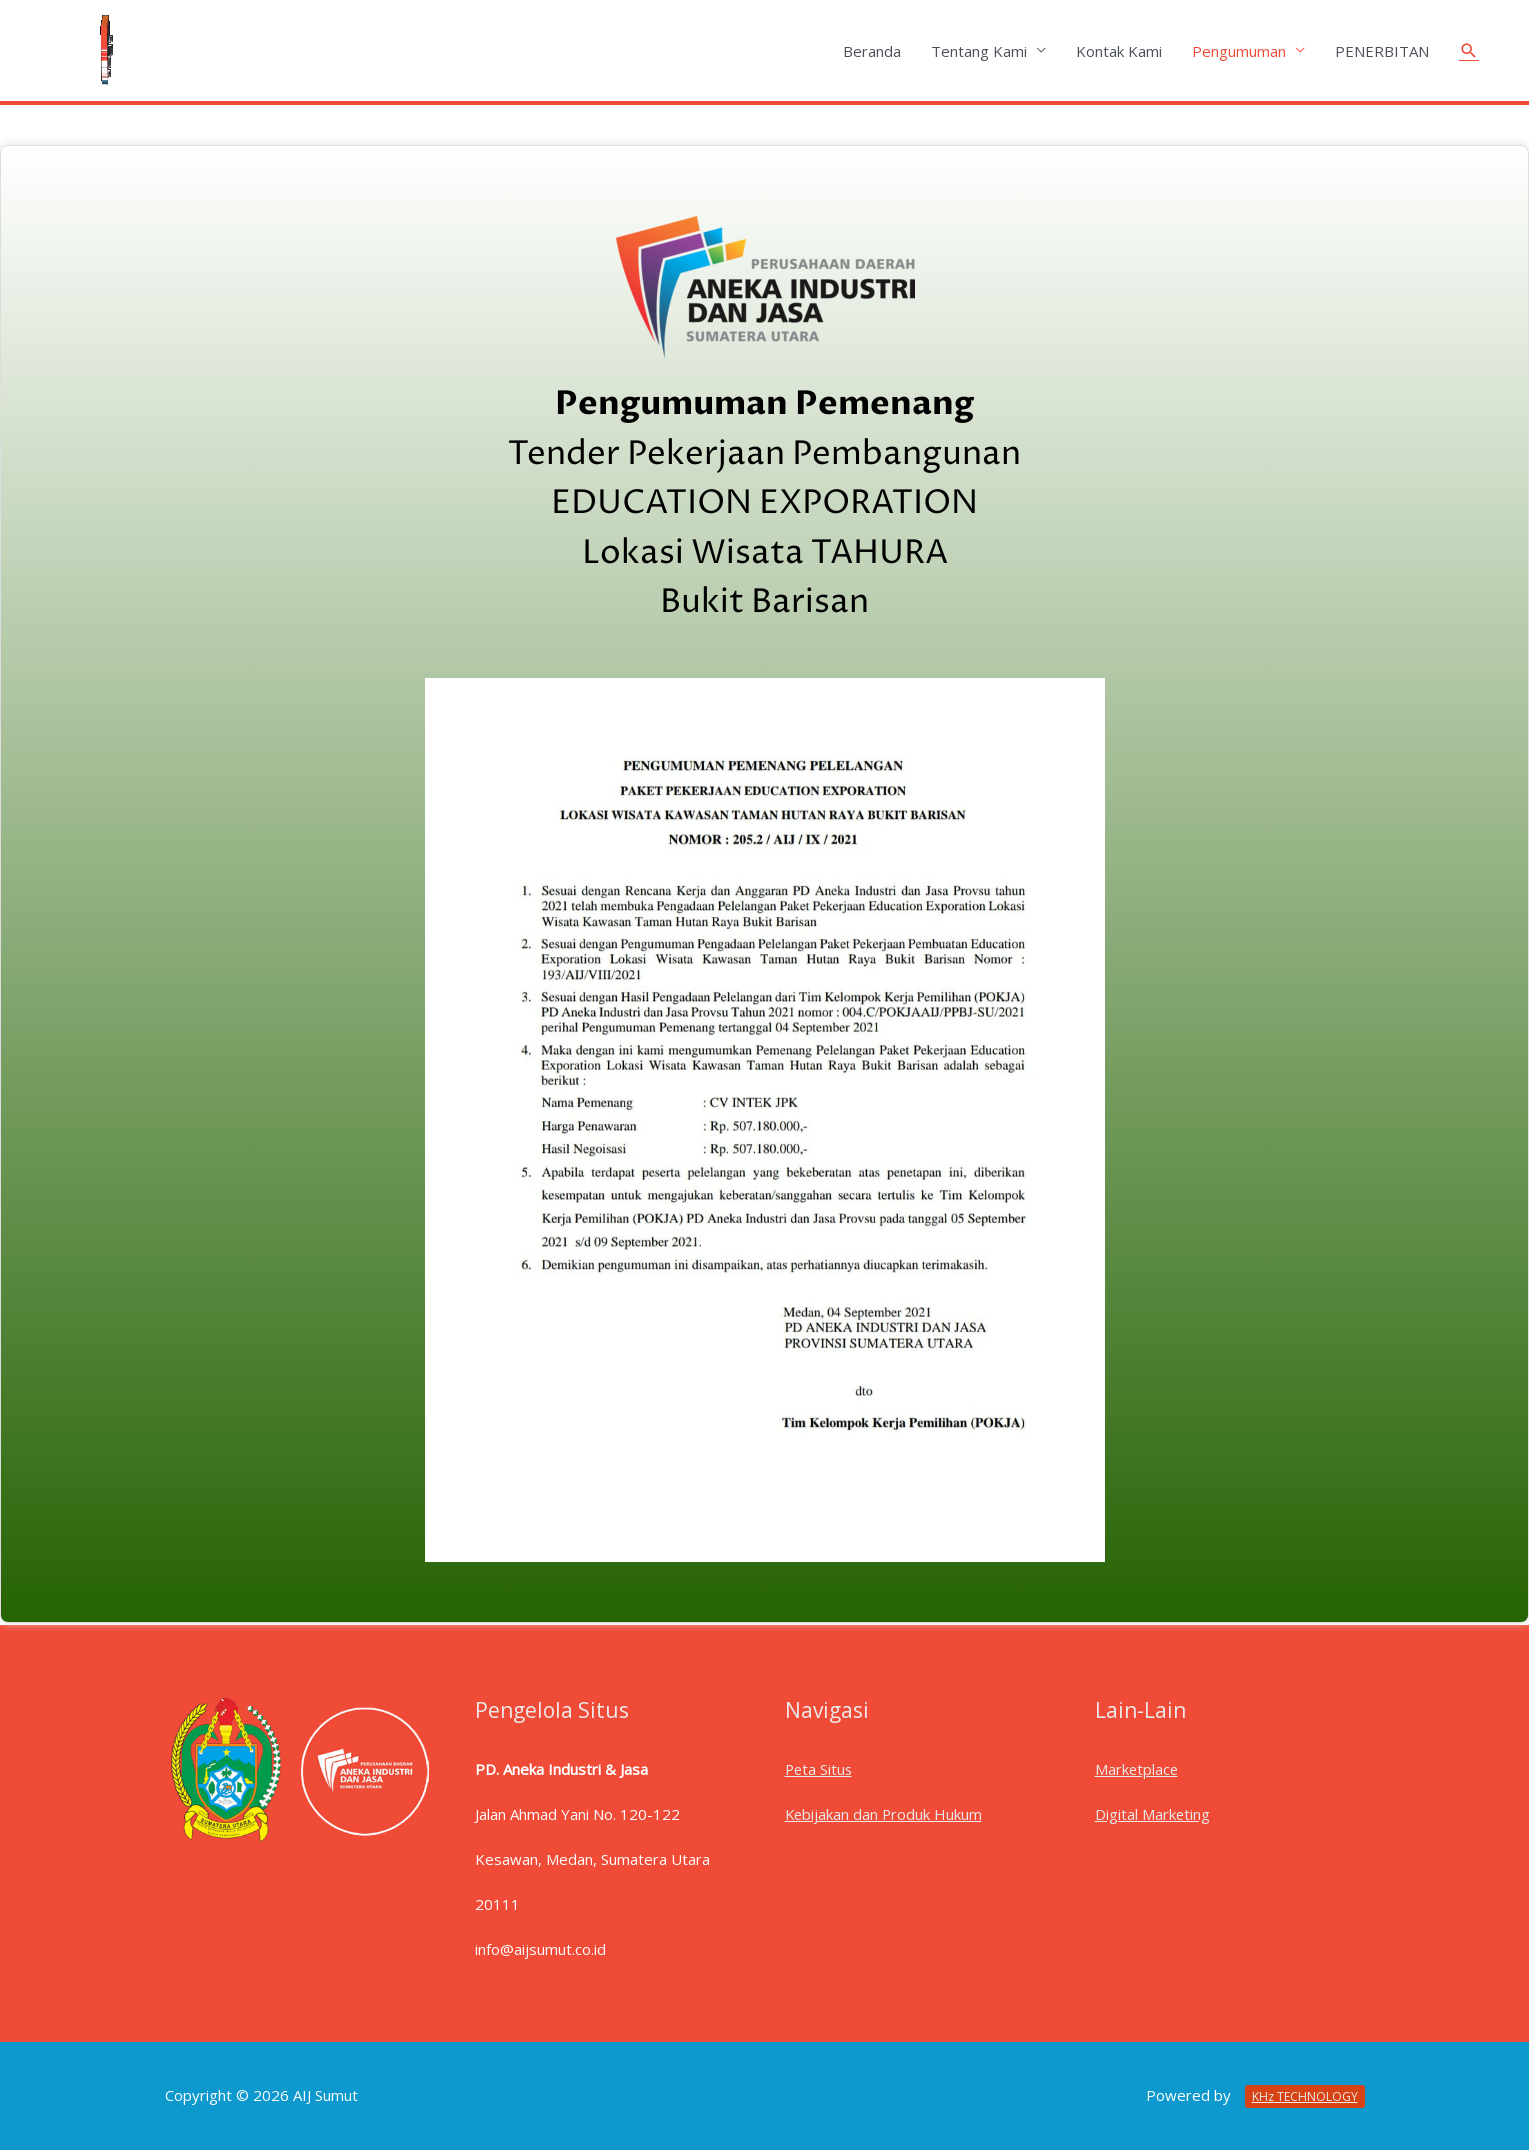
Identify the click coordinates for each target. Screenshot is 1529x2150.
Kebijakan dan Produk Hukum (885, 1814)
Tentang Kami (979, 51)
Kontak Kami (1119, 51)
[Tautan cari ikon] (1469, 51)
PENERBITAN (1382, 51)
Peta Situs (820, 1769)
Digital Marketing (1153, 1814)
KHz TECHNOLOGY (1305, 2096)
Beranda (872, 51)
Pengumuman (1239, 51)
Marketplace (1137, 1769)
